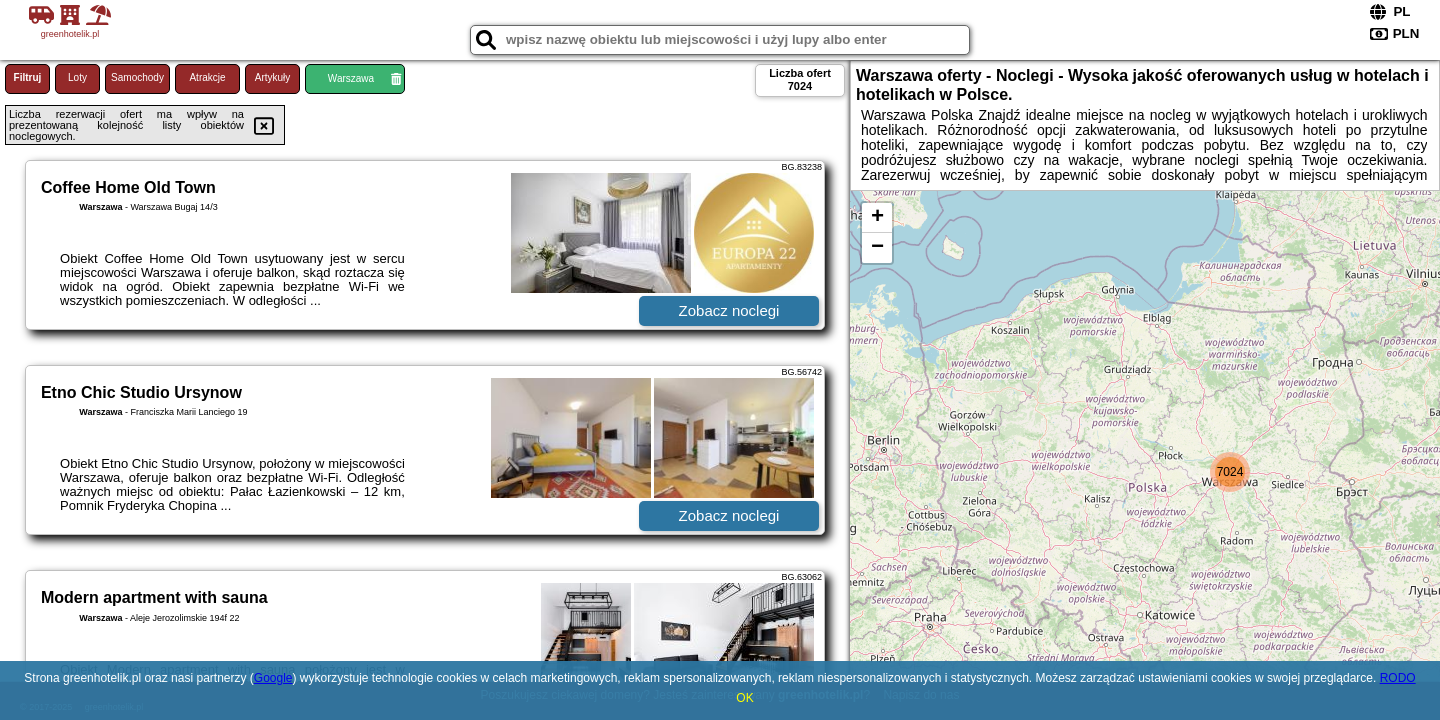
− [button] (877, 248)
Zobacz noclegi (729, 310)
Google (273, 678)
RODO (1398, 678)
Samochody (137, 77)
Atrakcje (207, 77)
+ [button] (877, 218)
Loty (77, 77)
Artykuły (273, 77)
